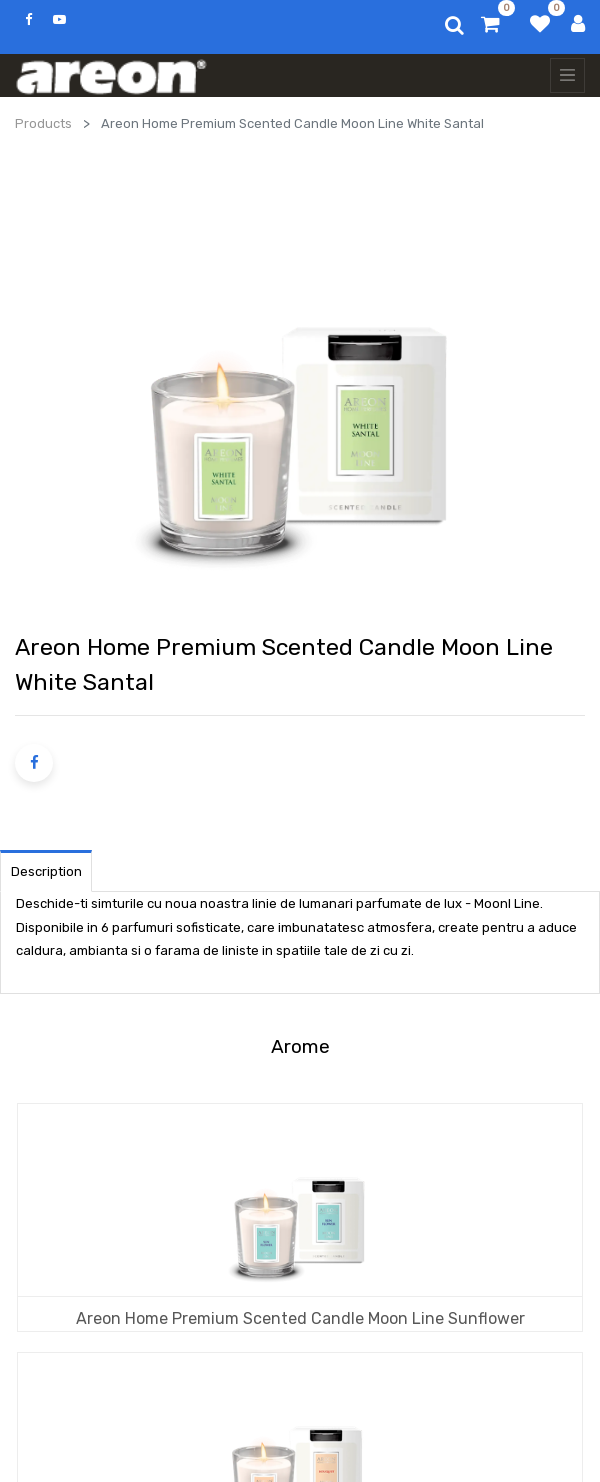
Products (43, 123)
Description (46, 871)
